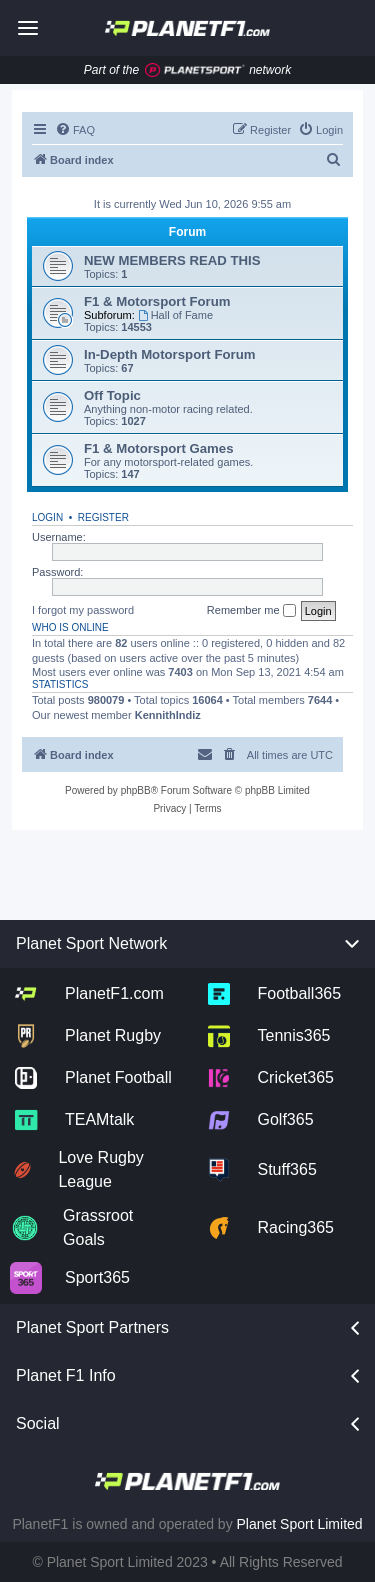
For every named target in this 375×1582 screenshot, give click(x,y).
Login (47, 517)
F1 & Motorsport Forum (157, 301)
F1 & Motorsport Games (158, 448)
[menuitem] (75, 130)
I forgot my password (83, 610)
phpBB (136, 790)
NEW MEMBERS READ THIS (172, 260)
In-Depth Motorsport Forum (169, 354)
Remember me (251, 611)
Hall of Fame (175, 315)
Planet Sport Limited (300, 1524)
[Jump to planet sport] (195, 70)
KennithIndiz (168, 715)
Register (103, 517)
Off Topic (112, 395)
